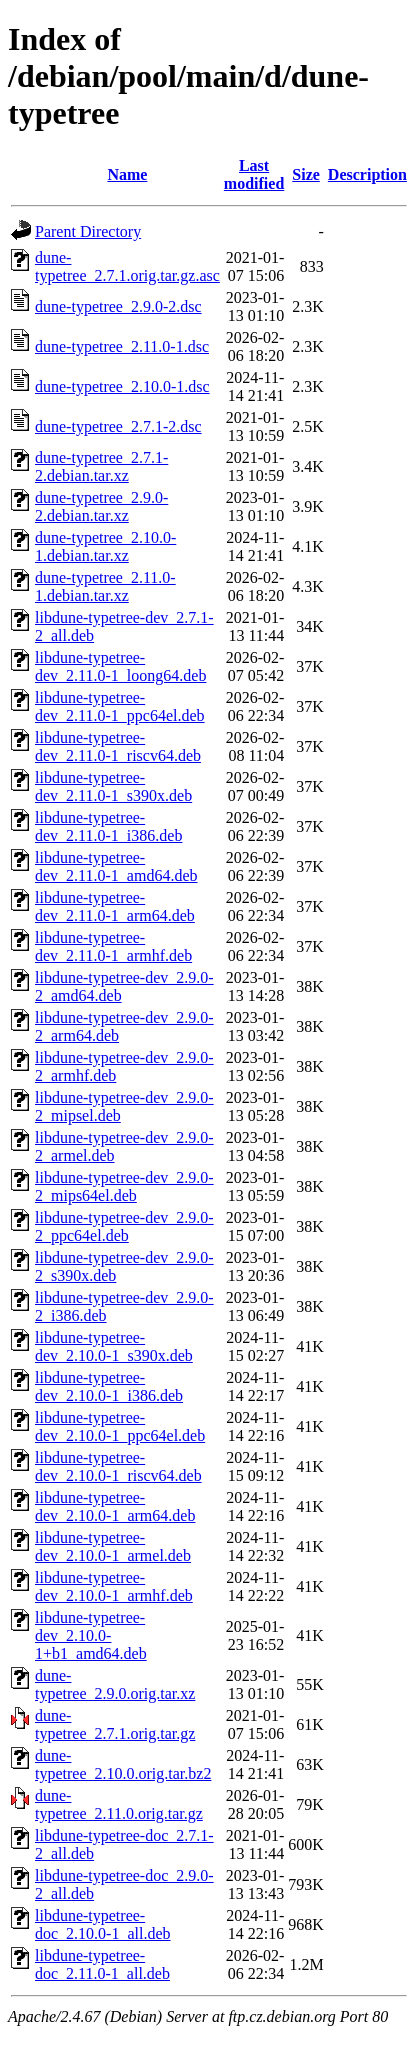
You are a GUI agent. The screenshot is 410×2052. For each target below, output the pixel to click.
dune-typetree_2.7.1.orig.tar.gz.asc (127, 266)
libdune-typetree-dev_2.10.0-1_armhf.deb (114, 1586)
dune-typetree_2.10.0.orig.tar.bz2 (123, 1764)
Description (367, 174)
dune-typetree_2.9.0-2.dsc (118, 306)
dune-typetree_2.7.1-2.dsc (118, 426)
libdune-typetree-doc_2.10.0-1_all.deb (103, 1924)
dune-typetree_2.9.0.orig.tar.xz (115, 1684)
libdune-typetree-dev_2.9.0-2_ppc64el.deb (124, 1226)
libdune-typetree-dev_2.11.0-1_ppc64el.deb (120, 706)
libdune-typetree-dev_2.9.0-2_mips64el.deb (124, 1186)
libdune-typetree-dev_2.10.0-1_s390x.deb (114, 1346)
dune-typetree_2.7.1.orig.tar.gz (115, 1724)
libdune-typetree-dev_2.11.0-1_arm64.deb (115, 906)
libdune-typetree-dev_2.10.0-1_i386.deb (109, 1386)
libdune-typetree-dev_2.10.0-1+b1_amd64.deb (91, 1635)
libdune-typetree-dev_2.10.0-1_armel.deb (113, 1546)
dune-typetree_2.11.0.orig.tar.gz (119, 1804)
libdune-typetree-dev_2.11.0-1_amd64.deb (116, 866)
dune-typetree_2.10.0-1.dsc (122, 386)
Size (306, 174)
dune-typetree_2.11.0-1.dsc (122, 346)
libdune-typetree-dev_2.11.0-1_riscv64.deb (118, 746)
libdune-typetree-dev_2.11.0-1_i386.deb (108, 826)
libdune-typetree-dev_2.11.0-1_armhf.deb (113, 946)
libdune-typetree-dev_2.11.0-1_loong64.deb (120, 666)
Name (127, 174)
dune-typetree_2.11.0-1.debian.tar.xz (105, 586)
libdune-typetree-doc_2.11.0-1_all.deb (102, 1964)
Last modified (254, 174)
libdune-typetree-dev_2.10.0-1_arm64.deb (115, 1506)
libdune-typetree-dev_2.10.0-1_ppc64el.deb (120, 1426)
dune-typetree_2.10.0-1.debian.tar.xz (105, 546)
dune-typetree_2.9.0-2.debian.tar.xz (101, 506)
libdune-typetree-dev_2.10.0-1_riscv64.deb (118, 1466)
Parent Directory (88, 231)
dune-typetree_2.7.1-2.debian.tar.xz (101, 466)
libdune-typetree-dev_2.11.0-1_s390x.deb (113, 786)
